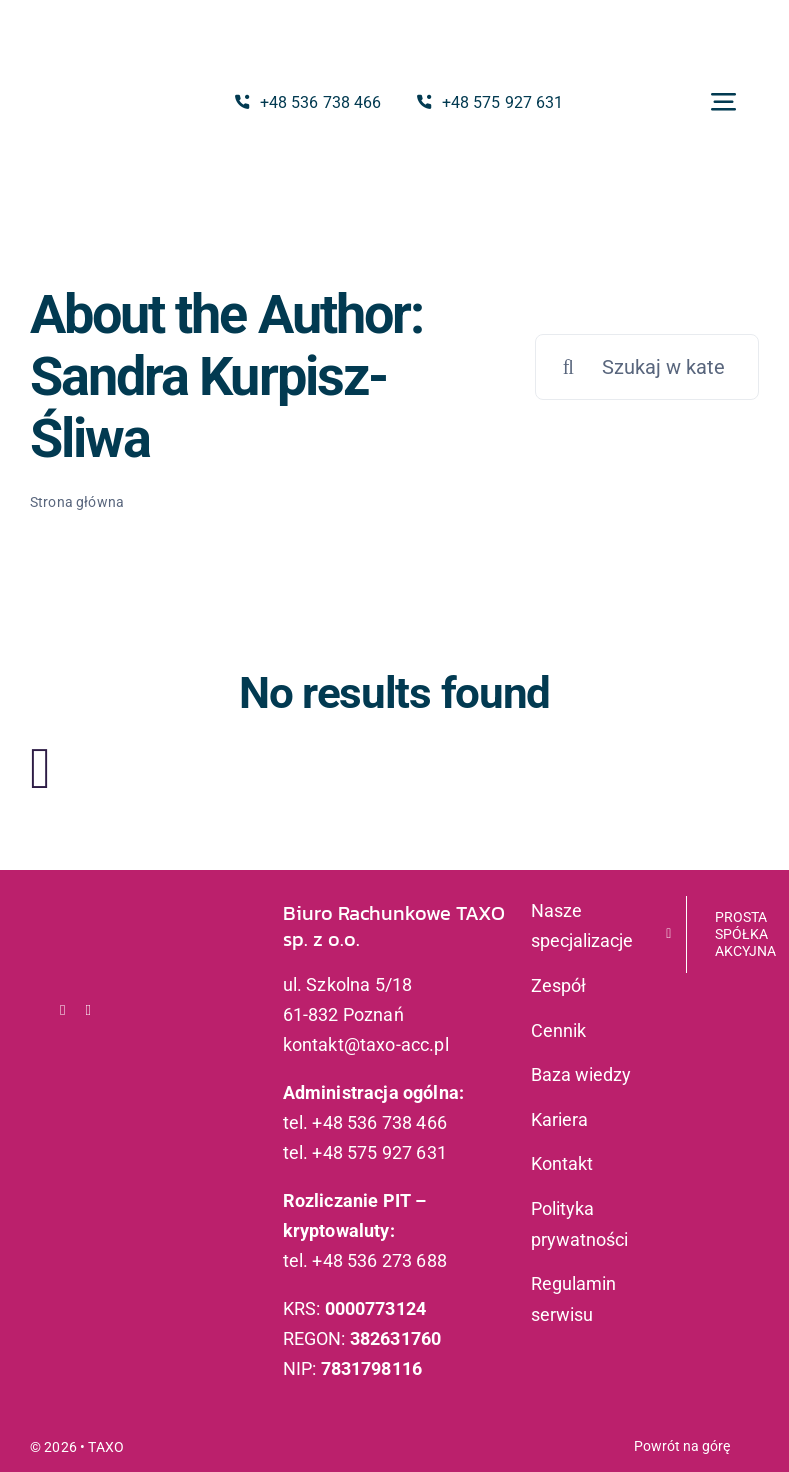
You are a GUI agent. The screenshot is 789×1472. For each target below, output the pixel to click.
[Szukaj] (568, 367)
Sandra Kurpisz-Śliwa (208, 407)
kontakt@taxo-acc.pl (366, 1044)
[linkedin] (89, 1010)
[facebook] (63, 1010)
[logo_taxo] (91, 84)
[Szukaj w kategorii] (647, 367)
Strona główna (77, 502)
